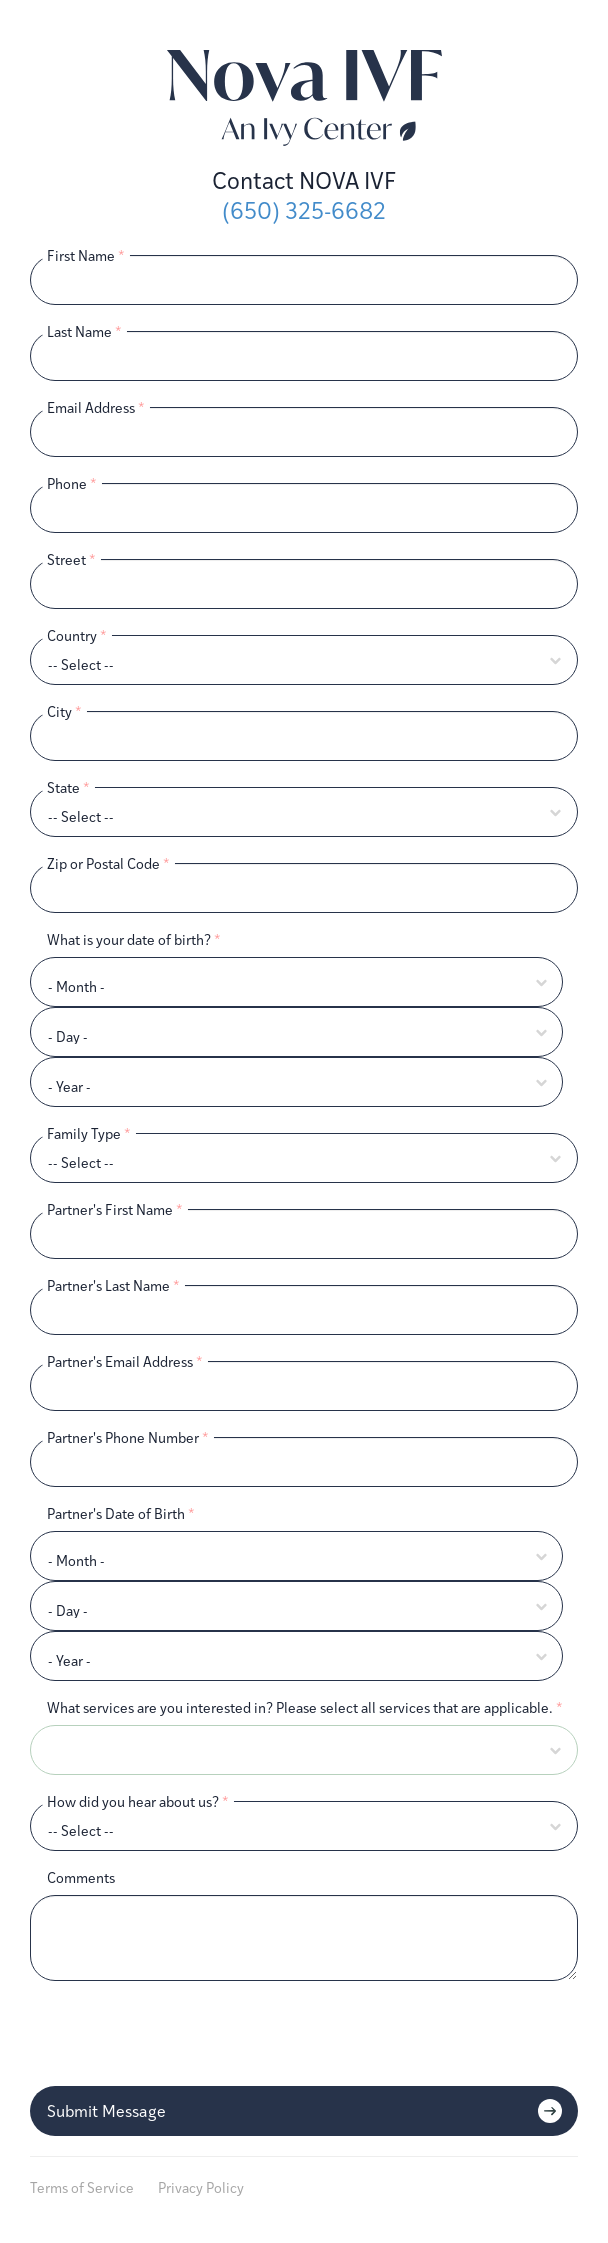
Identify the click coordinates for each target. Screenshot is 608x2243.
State (68, 787)
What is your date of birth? (134, 939)
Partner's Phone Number (128, 1437)
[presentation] (182, 2035)
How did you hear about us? (138, 1801)
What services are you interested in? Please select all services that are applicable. (305, 1707)
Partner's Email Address (125, 1361)
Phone (72, 483)
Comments (81, 1877)
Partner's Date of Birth (121, 1513)
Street (71, 559)
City (64, 711)
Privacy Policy (201, 2187)
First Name (86, 255)
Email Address (96, 407)
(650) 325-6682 (304, 210)
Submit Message (106, 2111)
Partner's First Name (115, 1209)
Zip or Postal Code (108, 863)
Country (77, 635)
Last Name (84, 331)
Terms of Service (82, 2187)
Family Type (89, 1133)
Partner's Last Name (113, 1285)
